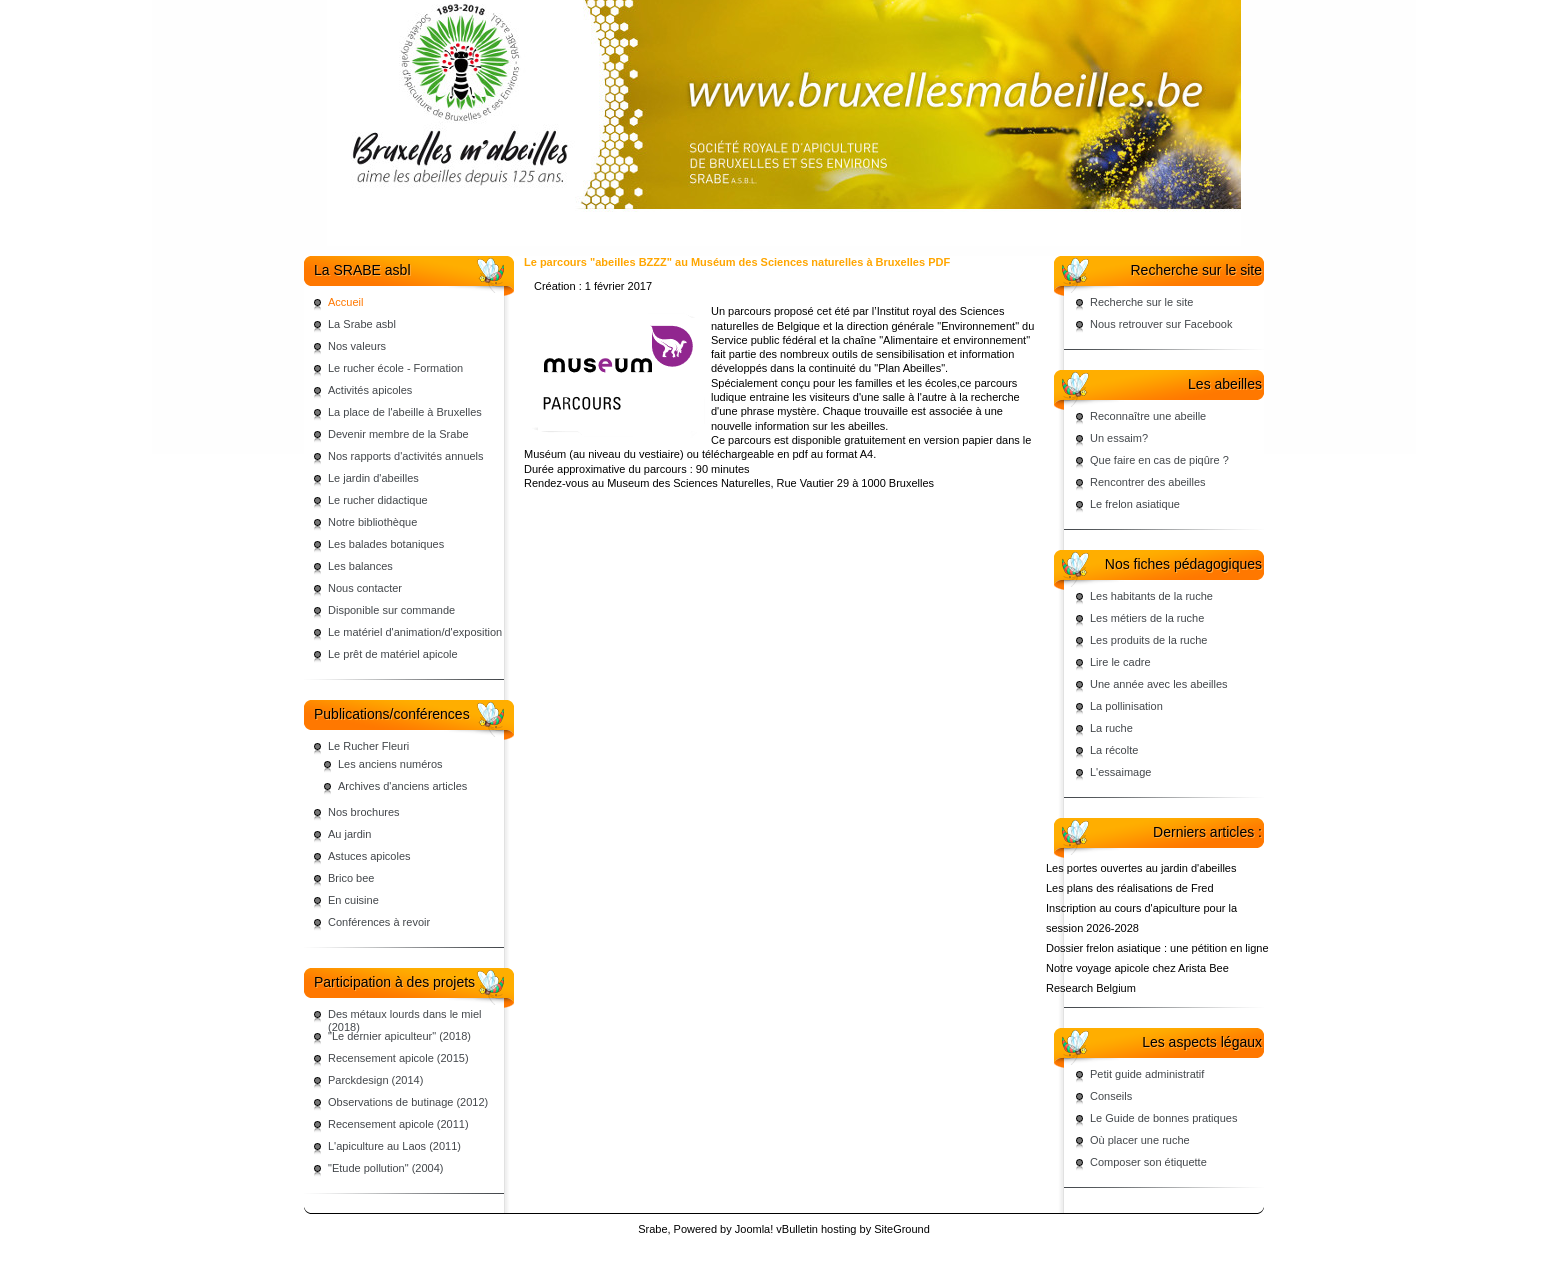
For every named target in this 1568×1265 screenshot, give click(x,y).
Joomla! (754, 1229)
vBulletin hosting (816, 1229)
